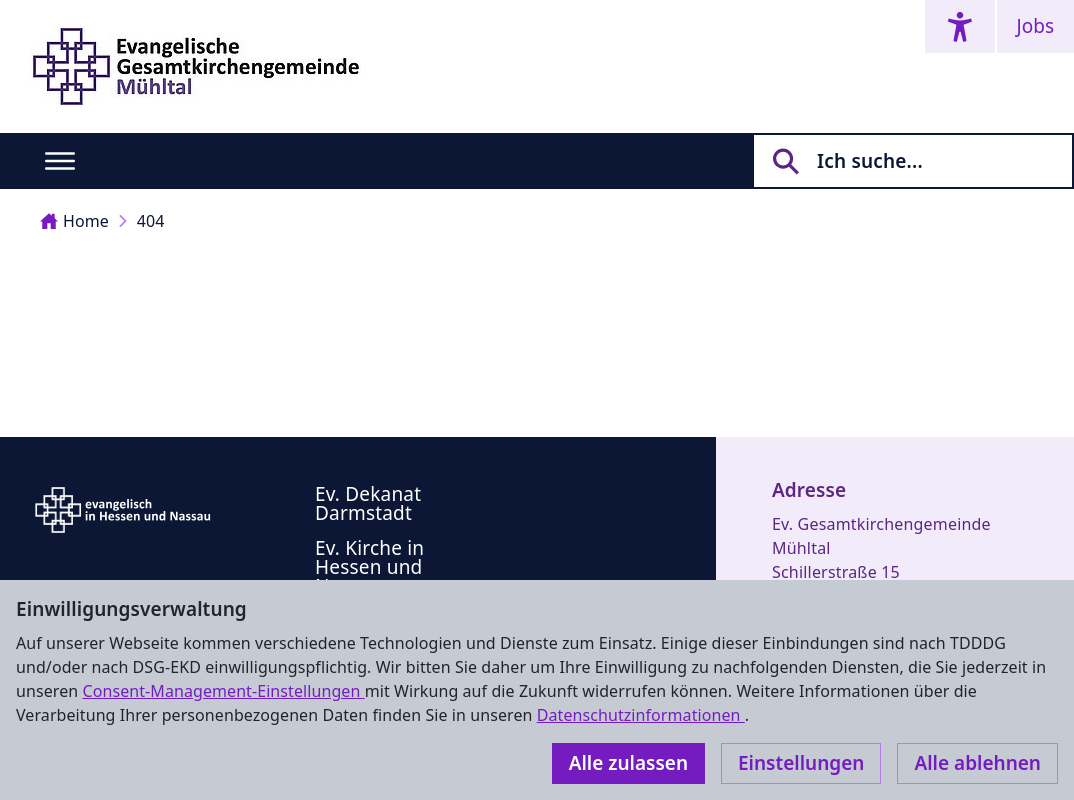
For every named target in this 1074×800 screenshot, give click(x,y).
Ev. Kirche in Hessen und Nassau (369, 567)
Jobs (1035, 26)
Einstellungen (801, 763)
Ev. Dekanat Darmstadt (368, 503)
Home (74, 221)
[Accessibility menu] (960, 26)
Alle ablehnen (977, 763)
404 (151, 221)
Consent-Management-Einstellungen (223, 691)
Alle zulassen (628, 763)
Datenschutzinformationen (641, 715)
